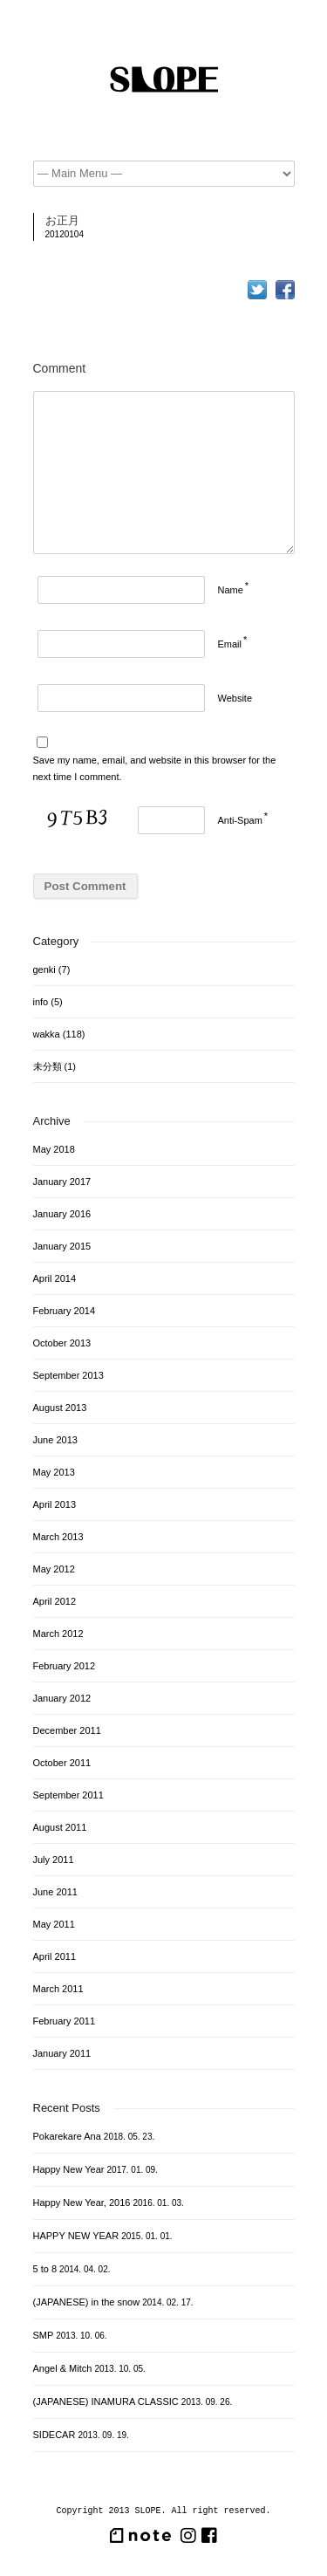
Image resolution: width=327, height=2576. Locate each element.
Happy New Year (69, 2169)
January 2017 (62, 1181)
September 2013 (68, 1375)
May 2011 (54, 1924)
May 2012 (54, 1569)
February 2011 (64, 2021)
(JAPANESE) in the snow (86, 2302)
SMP (43, 2335)
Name (230, 590)
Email (230, 644)
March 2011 (58, 1988)
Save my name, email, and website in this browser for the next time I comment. (154, 768)
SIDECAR (54, 2434)
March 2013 (58, 1536)
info (41, 1002)
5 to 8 (45, 2269)
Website (235, 698)
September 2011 (68, 1795)
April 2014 (55, 1278)
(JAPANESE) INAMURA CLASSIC (106, 2401)
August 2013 (60, 1407)
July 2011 (53, 1859)
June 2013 (55, 1440)
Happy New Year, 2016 (82, 2202)
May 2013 (54, 1472)
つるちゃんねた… (289, 269)
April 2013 (55, 1504)
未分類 (47, 1066)
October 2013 (62, 1343)
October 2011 (62, 1762)
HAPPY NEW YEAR (76, 2235)
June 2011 (55, 1892)
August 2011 (60, 1827)
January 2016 (62, 1214)
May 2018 (54, 1149)
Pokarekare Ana (67, 2136)
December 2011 (67, 1730)
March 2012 (58, 1633)
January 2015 (62, 1246)
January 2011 (62, 2053)
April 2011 (55, 1956)
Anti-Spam (240, 820)
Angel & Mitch (62, 2368)
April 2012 (55, 1601)
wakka (46, 1034)
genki (44, 969)
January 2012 (62, 1698)
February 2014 (64, 1310)
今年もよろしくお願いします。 (21, 269)
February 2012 (64, 1666)
